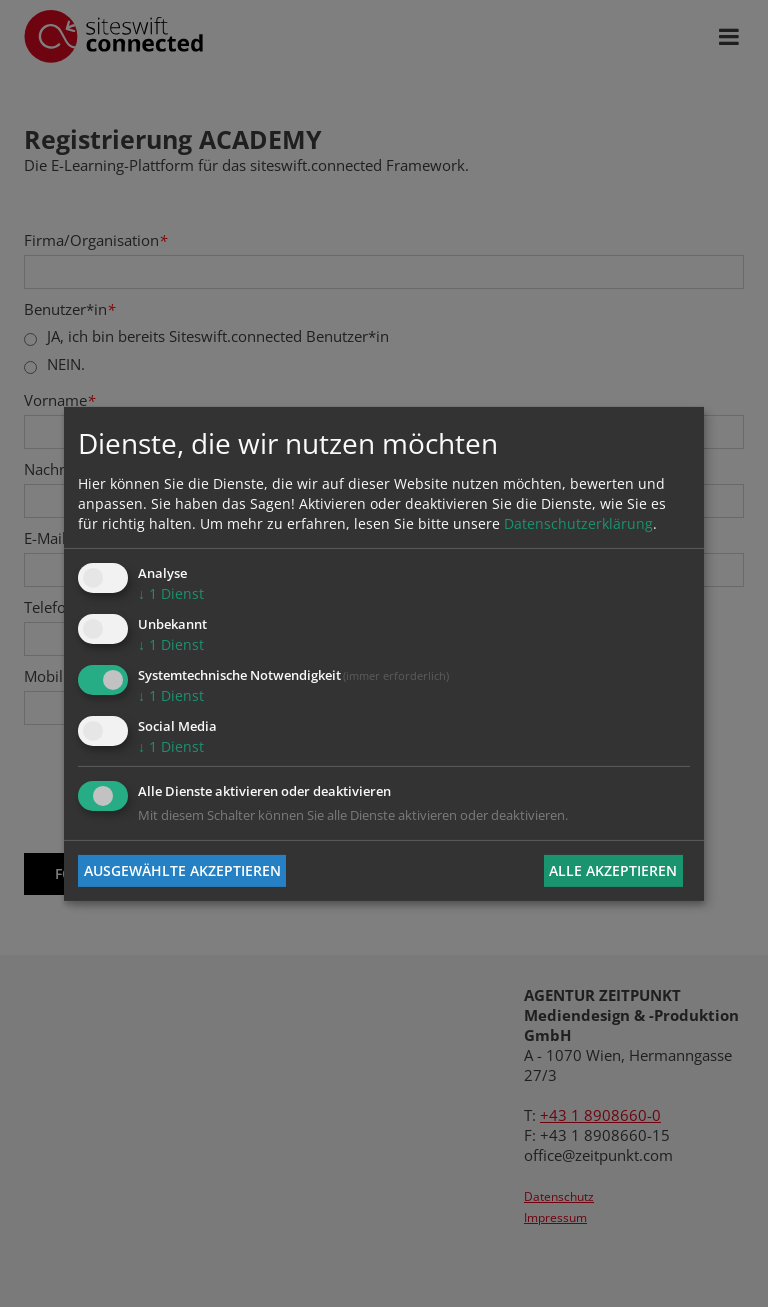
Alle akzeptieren (613, 870)
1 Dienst (171, 593)
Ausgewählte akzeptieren (182, 870)
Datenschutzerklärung (578, 523)
